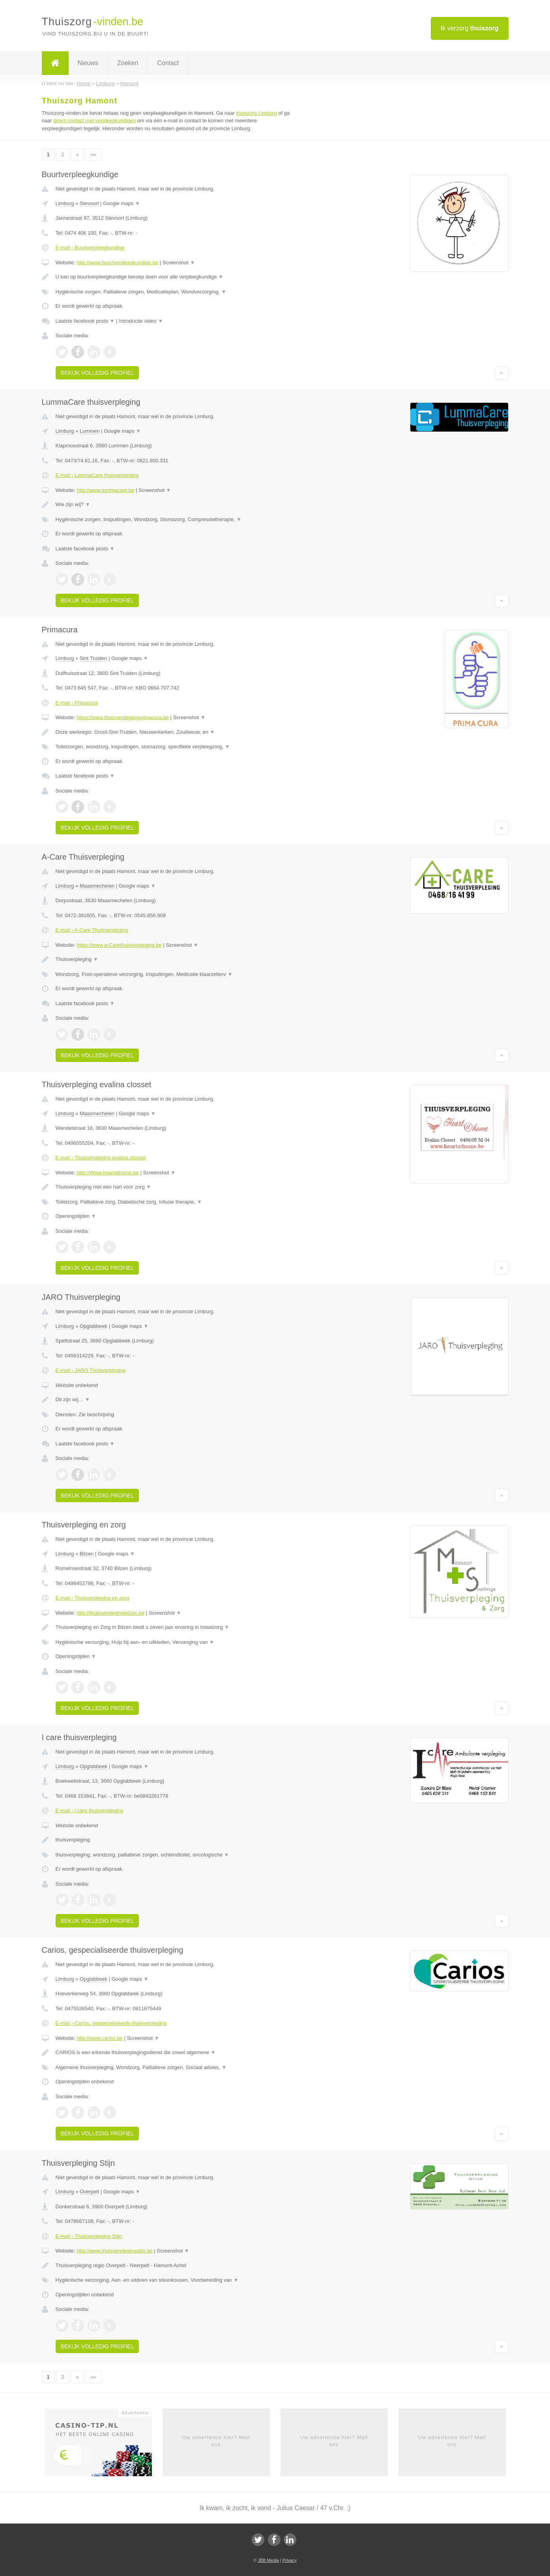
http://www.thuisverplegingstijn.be (114, 2251)
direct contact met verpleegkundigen (94, 120)
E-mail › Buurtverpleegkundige (90, 247)
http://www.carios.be (99, 2038)
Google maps (121, 203)
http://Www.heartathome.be (108, 1173)
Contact (168, 63)
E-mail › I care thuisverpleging (89, 1810)
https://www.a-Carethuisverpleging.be (119, 945)
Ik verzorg (470, 28)
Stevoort (89, 203)
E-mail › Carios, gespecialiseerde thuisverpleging (111, 2023)
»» (93, 154)
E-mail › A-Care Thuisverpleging (92, 930)
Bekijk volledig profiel (97, 373)
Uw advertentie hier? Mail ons (216, 2440)
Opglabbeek (93, 1326)
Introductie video (141, 321)
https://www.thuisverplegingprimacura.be (122, 717)
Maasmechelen (97, 886)
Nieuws (88, 63)
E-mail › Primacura (77, 703)
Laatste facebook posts (85, 321)
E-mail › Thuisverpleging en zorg (92, 1598)
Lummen (90, 431)
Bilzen (87, 1554)
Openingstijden (76, 1216)
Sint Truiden (93, 658)
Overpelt (89, 2192)
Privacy (289, 2560)
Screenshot (179, 262)
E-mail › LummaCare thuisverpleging (97, 475)
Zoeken (127, 63)
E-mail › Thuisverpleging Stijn (89, 2236)
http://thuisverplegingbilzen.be (110, 1613)
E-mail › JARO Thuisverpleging (91, 1370)
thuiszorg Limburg (256, 113)
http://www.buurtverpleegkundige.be (117, 262)
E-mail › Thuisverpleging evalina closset (101, 1158)
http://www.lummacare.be (105, 490)
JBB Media (268, 2560)
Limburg (65, 203)
